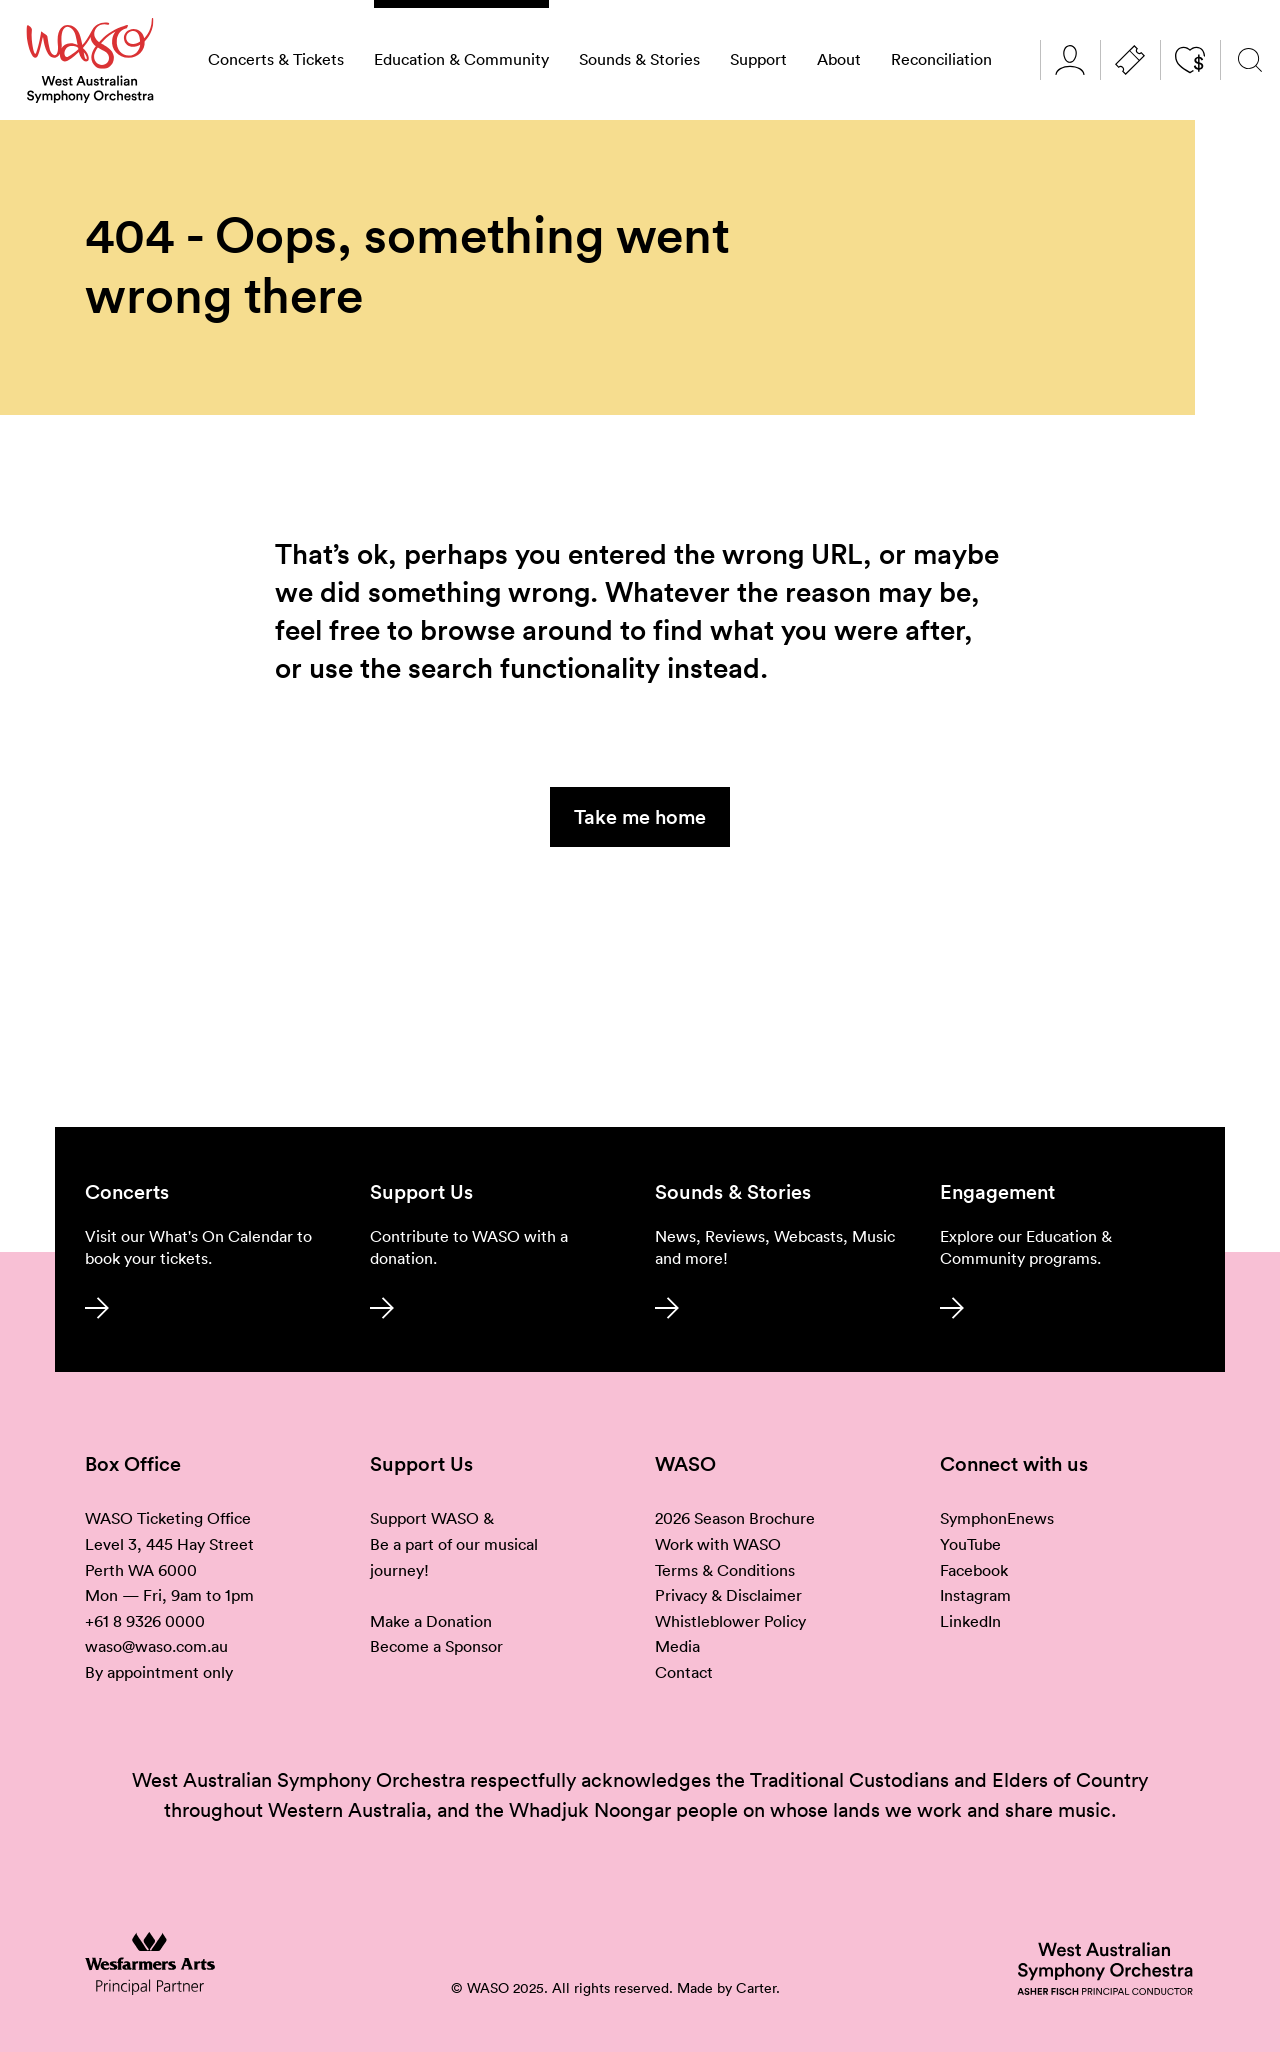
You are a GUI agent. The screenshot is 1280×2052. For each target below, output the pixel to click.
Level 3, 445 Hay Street (169, 1544)
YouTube (970, 1544)
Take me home (640, 817)
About (839, 59)
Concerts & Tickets (276, 59)
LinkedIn (970, 1621)
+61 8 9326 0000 (145, 1621)
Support (758, 59)
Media (677, 1646)
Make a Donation (431, 1621)
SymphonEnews (997, 1518)
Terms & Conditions (725, 1570)
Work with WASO (718, 1544)
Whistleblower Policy (730, 1621)
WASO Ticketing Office (168, 1518)
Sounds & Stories (639, 59)
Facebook (974, 1570)
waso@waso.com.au (156, 1646)
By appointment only (159, 1672)
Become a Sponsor (436, 1646)
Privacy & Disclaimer (728, 1595)
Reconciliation (941, 59)
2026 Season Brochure (735, 1518)
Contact (684, 1672)
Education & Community (461, 59)
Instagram (975, 1595)
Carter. (758, 1988)
